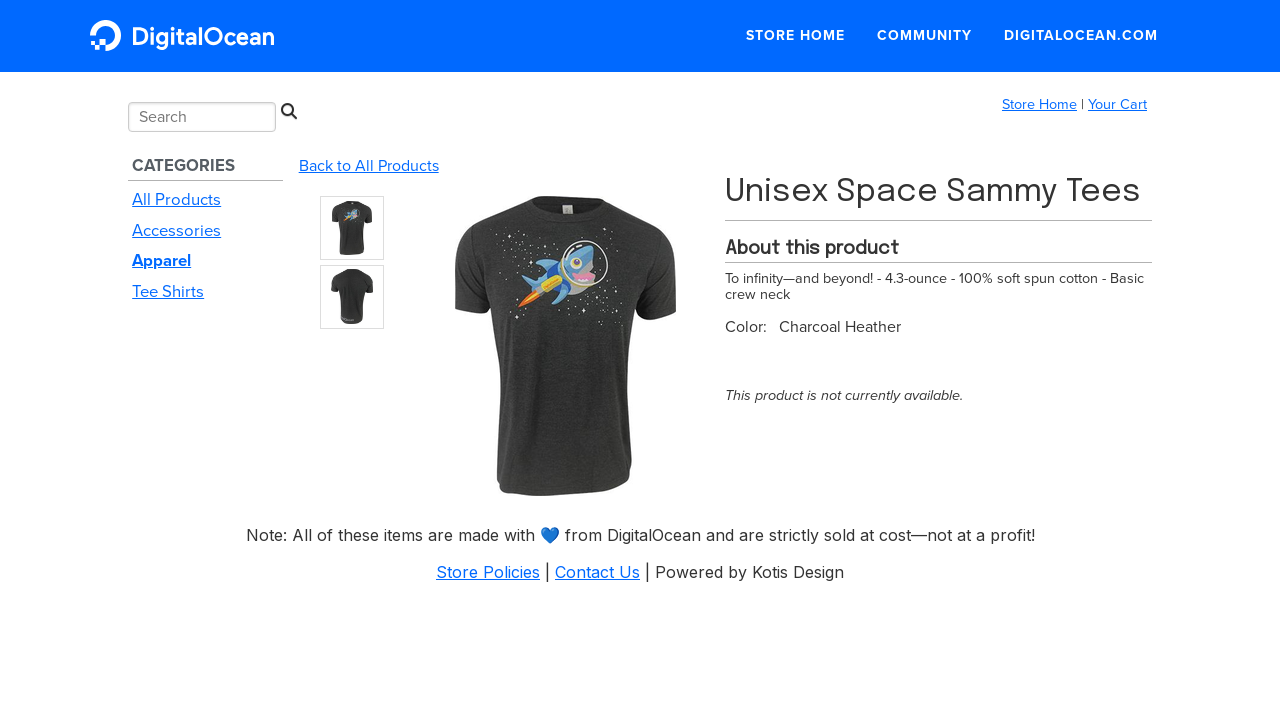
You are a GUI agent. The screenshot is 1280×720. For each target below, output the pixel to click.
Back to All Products (369, 166)
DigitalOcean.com (1081, 35)
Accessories (176, 231)
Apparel (161, 261)
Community (924, 35)
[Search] (288, 112)
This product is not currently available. (844, 395)
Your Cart (1117, 104)
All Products (176, 200)
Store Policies (488, 572)
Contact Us (597, 572)
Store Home (795, 35)
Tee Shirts (168, 292)
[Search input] (202, 117)
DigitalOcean (187, 35)
